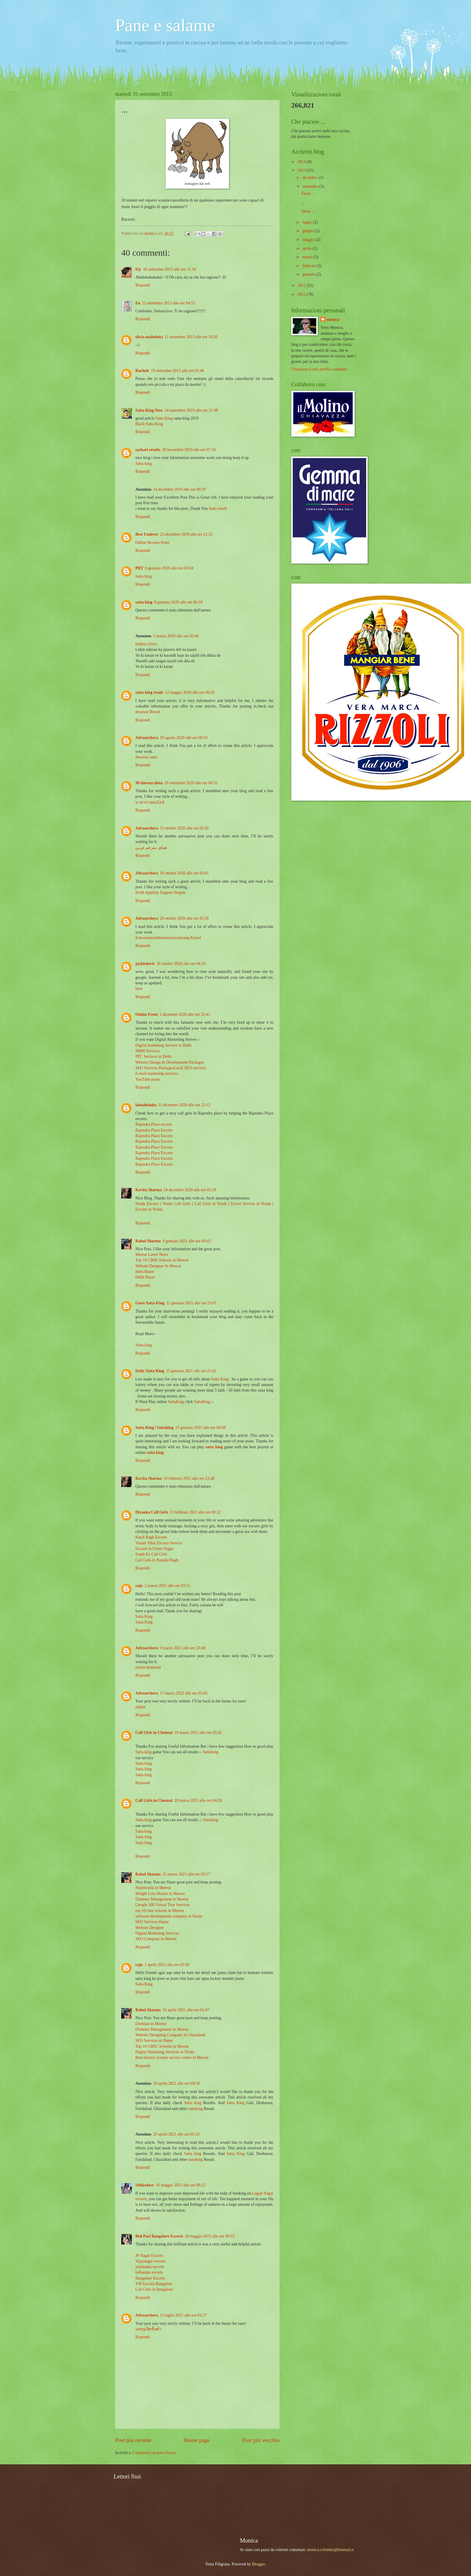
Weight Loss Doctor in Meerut (160, 1893)
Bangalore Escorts (150, 2278)
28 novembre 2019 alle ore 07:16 (189, 450)
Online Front (146, 1014)
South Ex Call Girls (151, 1554)
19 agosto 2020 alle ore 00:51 (184, 737)
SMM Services (147, 1051)
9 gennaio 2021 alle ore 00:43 (186, 1241)
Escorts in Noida (148, 1209)
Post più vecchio (261, 2440)
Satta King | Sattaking (154, 1427)
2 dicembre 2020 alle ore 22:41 (185, 1014)
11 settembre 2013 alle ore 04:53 (168, 303)
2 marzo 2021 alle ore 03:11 (167, 1585)
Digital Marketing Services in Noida (164, 2052)
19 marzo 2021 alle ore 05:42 (198, 1732)
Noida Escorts (147, 1203)
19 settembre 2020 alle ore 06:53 (191, 783)
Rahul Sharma (148, 1241)
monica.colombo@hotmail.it (330, 2549)
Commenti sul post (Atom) (154, 2453)
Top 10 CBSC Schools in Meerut (162, 2046)
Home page (197, 2440)
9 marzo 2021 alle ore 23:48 (182, 1648)
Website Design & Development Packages (169, 1062)
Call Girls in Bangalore (154, 2289)
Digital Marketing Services (157, 1933)
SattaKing (176, 1402)
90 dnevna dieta (149, 783)
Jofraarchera (146, 737)
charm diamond (148, 1667)
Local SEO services (190, 1068)
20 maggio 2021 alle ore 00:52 (210, 2236)
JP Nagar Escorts (149, 2255)
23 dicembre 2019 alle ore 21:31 (186, 534)
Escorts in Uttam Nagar (154, 1548)
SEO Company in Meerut (156, 1939)
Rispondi (142, 285)
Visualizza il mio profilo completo (319, 369)
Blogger (258, 2564)
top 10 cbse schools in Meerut (159, 1910)
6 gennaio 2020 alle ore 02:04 (169, 568)
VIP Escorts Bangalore (153, 2284)
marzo (308, 257)
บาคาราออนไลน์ (149, 802)
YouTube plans (147, 1079)
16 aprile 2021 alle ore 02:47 (185, 2010)
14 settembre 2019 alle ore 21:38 (191, 410)
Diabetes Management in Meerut (162, 1899)
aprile (307, 248)
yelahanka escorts (149, 2267)
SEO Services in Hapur (154, 2040)
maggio (309, 239)
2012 (302, 285)
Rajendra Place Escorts (154, 1130)
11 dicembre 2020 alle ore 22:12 (184, 1105)
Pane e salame (165, 25)
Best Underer (146, 534)
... (302, 202)
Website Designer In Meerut (158, 1266)
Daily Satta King (149, 1371)
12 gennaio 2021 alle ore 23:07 (191, 1303)
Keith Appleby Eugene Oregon (160, 892)
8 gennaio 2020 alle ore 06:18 (178, 602)
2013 (302, 170)
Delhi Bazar (145, 1277)
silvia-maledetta (149, 337)
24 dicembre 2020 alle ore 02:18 (190, 1190)
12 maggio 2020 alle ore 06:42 (190, 692)
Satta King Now (149, 410)
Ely (138, 269)
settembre (310, 186)
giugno (308, 231)
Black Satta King (149, 424)
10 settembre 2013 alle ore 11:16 (169, 269)
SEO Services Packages (154, 1068)
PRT (139, 568)
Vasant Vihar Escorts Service (158, 1543)
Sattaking (210, 1752)
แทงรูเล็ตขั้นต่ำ (148, 2329)
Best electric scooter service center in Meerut (171, 2057)
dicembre (310, 177)
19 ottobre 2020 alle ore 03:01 (184, 873)
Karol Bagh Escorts (151, 1537)
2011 (302, 294)
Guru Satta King (149, 1303)
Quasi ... (308, 211)
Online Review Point (152, 542)
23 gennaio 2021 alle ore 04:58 (200, 1427)
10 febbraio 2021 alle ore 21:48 (189, 1478)
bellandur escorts (149, 2272)
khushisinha (145, 1105)
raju (139, 1585)
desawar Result (147, 712)
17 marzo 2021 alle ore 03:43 (183, 1693)
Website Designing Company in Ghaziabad (170, 2035)
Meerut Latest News (151, 1254)
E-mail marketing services (156, 1073)
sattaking (195, 2108)
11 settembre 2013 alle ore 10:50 (191, 337)
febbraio (309, 266)
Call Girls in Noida (210, 1203)
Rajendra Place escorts (153, 1124)
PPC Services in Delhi (153, 1056)
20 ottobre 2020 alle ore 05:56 (184, 918)
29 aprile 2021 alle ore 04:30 (176, 2083)
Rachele (142, 370)
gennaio (309, 274)
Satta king (143, 463)
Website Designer (149, 1927)
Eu (137, 303)
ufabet (140, 1707)
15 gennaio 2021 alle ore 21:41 (191, 1371)
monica (333, 319)
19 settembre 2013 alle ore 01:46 (177, 370)
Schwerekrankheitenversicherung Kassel (168, 938)
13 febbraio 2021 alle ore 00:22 (195, 1512)
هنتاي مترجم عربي (151, 847)
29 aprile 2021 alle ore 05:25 (176, 2134)
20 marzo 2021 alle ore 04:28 (198, 1800)
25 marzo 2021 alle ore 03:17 (186, 1874)
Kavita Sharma (148, 1190)
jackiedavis (145, 963)
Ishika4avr (144, 2185)
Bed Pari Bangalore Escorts (159, 2236)
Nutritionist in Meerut (153, 1888)
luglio (307, 222)
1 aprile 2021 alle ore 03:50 (166, 1964)
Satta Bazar (144, 1271)
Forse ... (307, 193)
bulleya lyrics (146, 644)
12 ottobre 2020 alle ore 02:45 (184, 828)
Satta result (218, 508)
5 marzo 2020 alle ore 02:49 (176, 636)
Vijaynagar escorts (150, 2261)
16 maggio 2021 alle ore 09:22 (181, 2185)
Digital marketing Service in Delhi (163, 1045)
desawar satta (146, 757)
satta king (143, 602)
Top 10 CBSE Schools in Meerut (162, 1260)
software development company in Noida (168, 1916)
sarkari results (147, 450)
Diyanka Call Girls (151, 1512)
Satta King (164, 418)
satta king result (149, 692)
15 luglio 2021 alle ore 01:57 (183, 2315)
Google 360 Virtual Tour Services (162, 1905)
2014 (302, 162)
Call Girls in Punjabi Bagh (156, 1560)
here (138, 988)
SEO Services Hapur (152, 1922)
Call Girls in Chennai (153, 1732)
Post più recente (133, 2440)
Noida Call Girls (177, 1203)
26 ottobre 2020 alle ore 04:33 (181, 963)
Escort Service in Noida (251, 1203)
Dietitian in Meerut (150, 2024)
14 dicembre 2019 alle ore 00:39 (179, 489)
